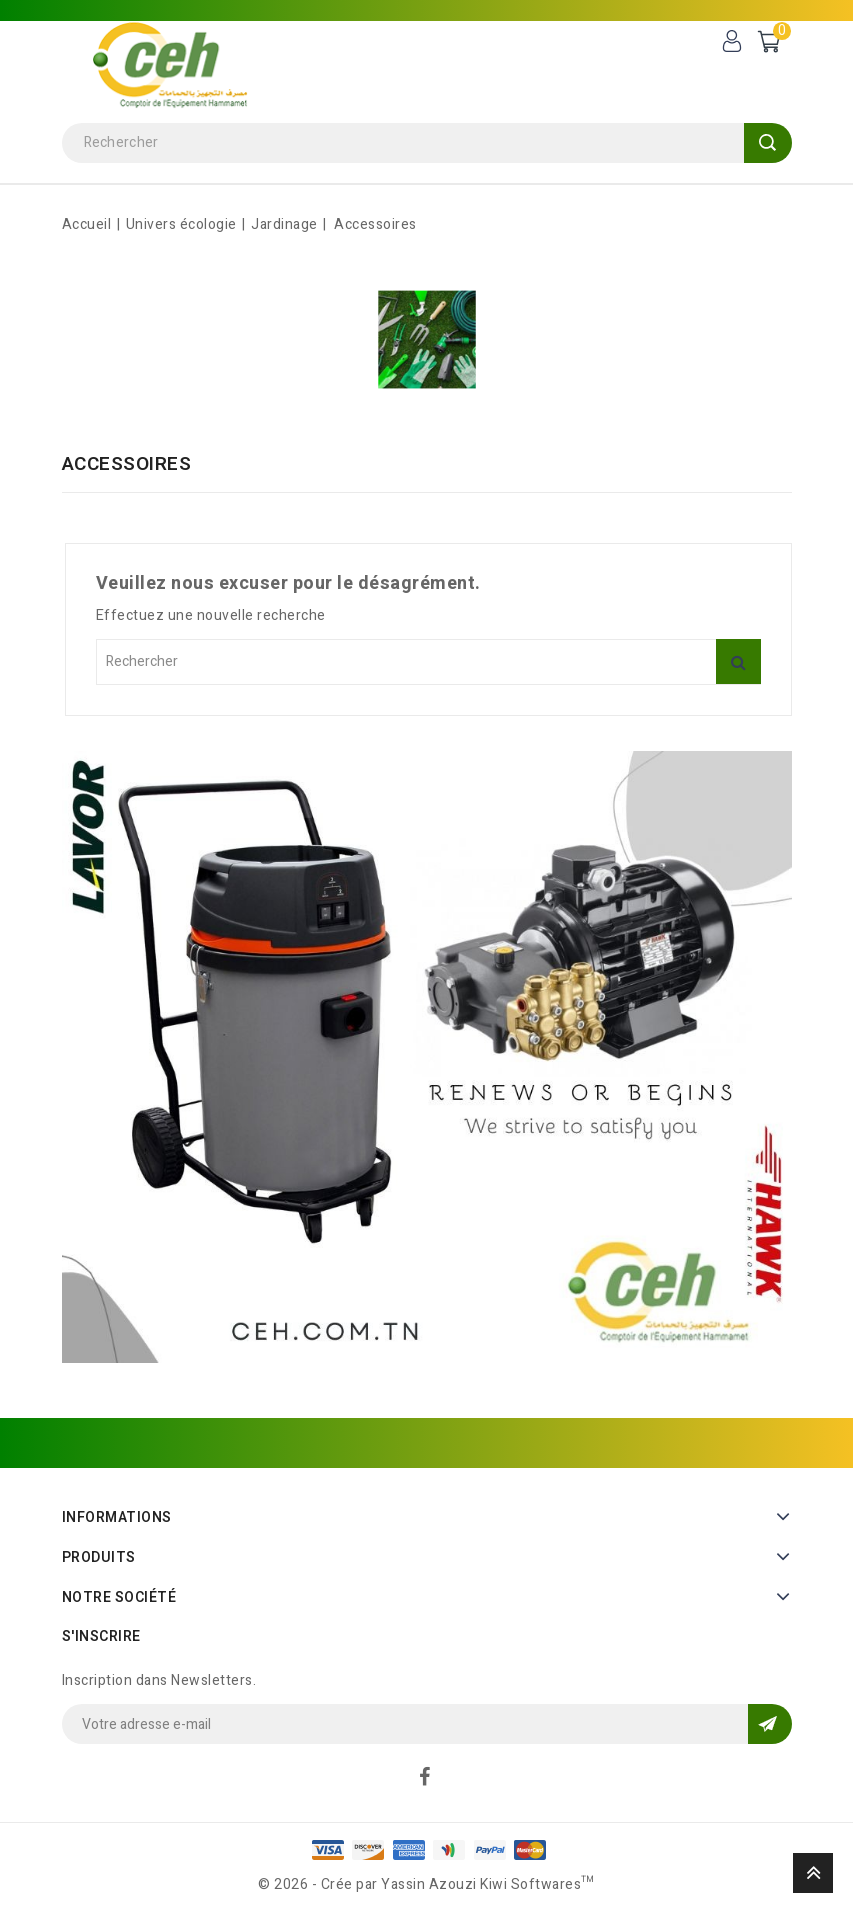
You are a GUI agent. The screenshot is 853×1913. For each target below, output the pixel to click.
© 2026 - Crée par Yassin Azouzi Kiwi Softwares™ (426, 1884)
